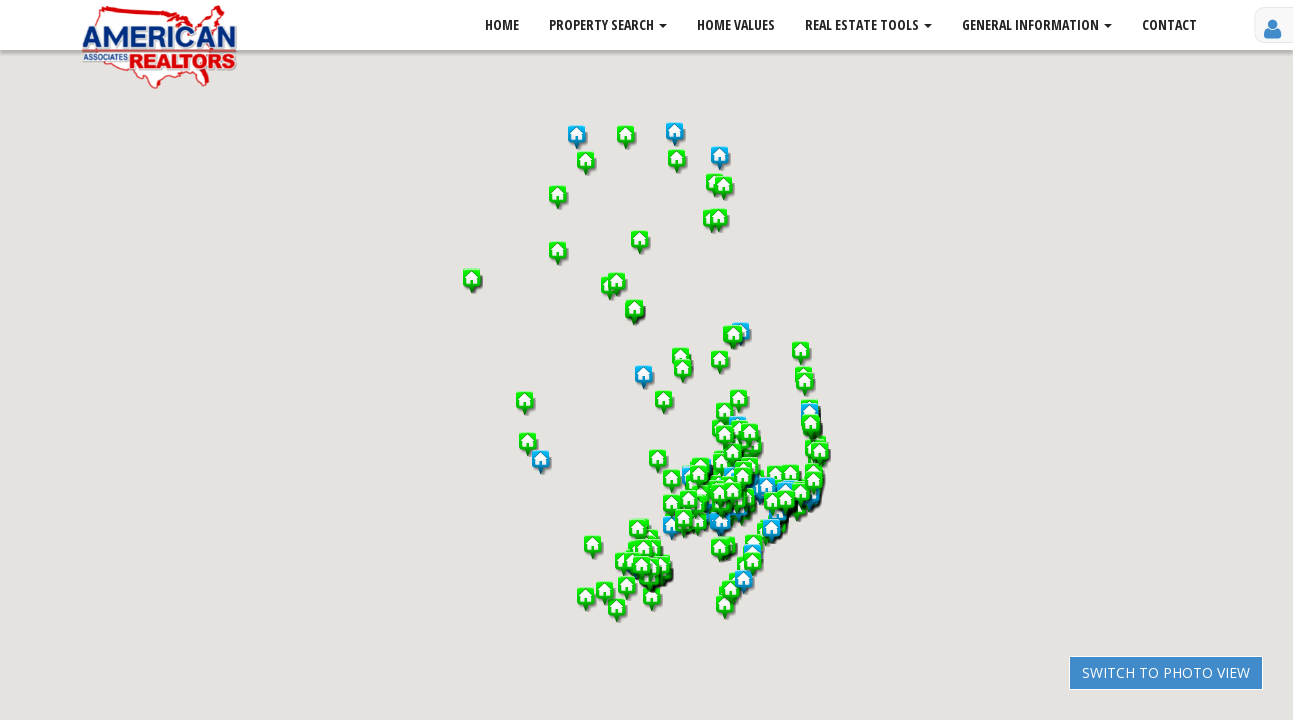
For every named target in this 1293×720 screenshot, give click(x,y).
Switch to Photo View (1166, 672)
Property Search (608, 24)
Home (502, 24)
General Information (1037, 24)
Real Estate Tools (868, 24)
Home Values (736, 24)
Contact (1169, 24)
